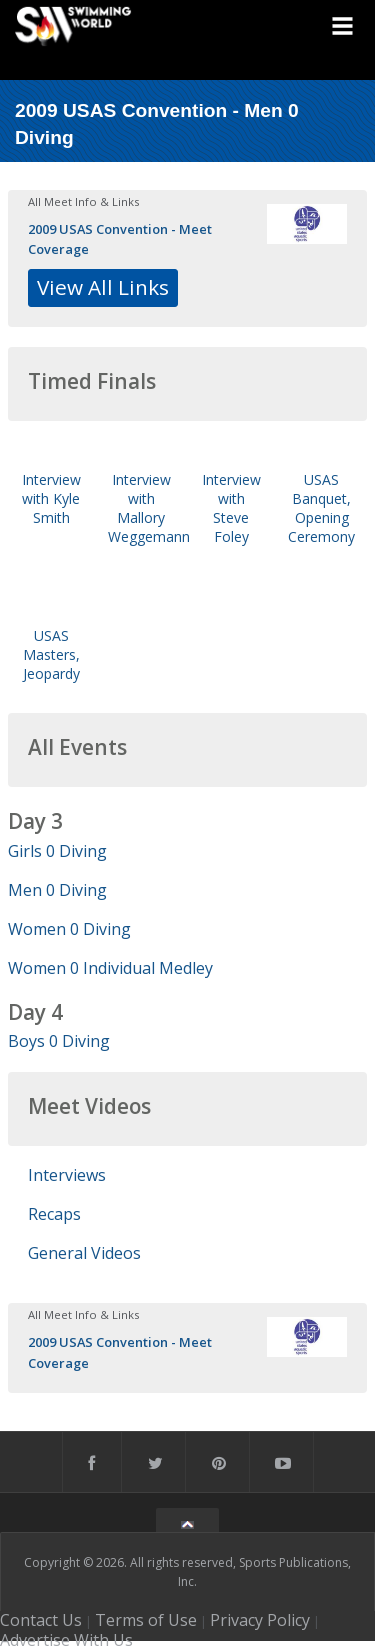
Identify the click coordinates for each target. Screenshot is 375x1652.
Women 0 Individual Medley (110, 968)
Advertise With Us (66, 1640)
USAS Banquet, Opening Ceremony (321, 508)
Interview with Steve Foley (231, 508)
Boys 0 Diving (59, 1041)
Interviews (67, 1175)
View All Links (103, 287)
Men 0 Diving (57, 890)
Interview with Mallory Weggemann (149, 508)
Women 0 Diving (69, 929)
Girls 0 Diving (57, 851)
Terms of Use (146, 1620)
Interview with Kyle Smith (51, 498)
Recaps (54, 1214)
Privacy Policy (260, 1620)
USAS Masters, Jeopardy (51, 654)
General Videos (84, 1253)
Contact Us (41, 1620)
